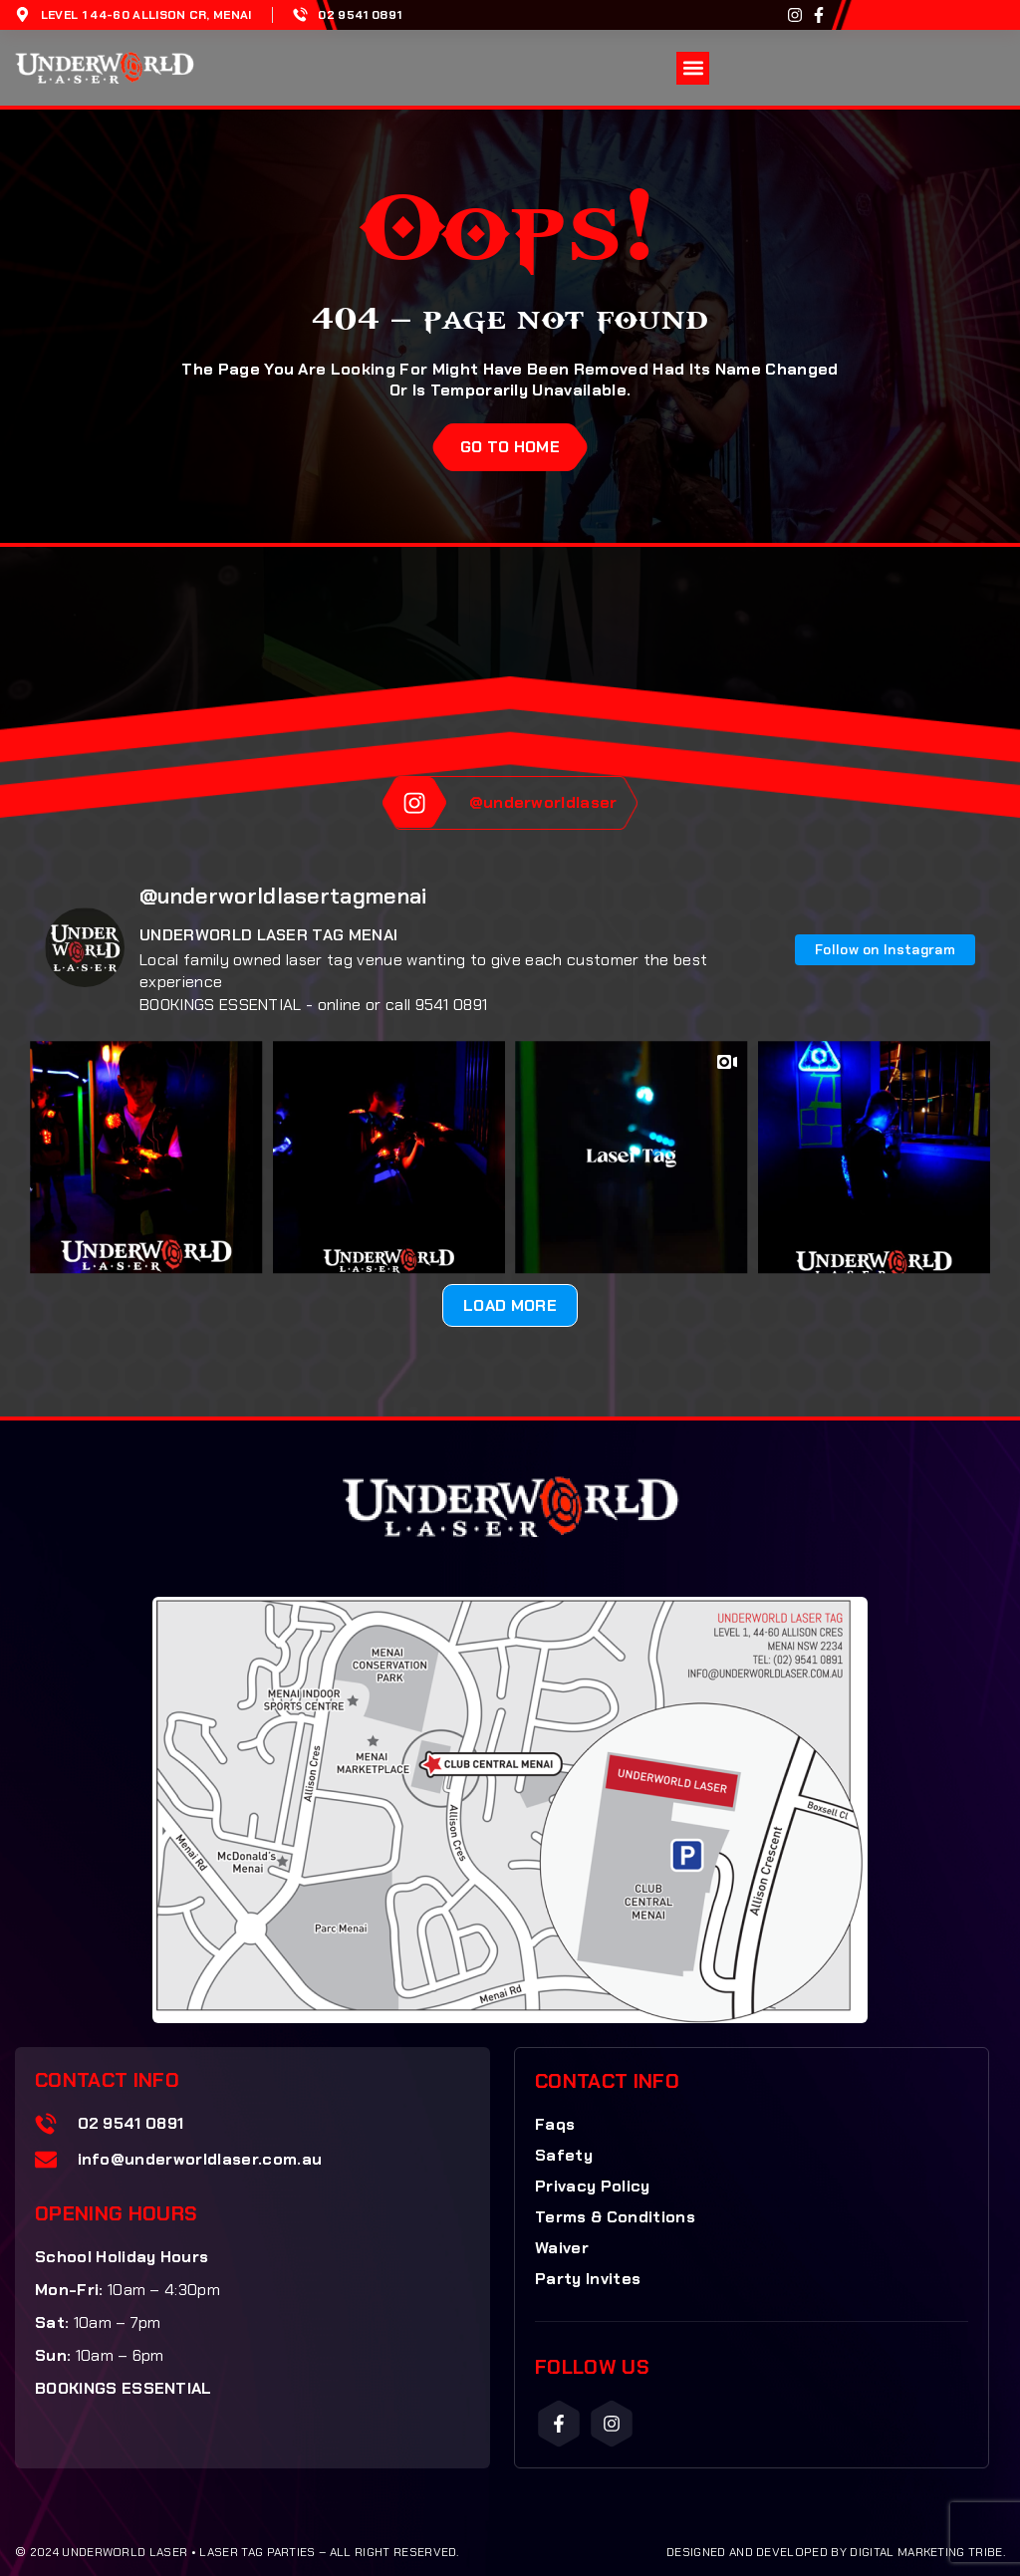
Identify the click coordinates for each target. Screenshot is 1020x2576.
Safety (564, 2155)
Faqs (555, 2124)
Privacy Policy (592, 2186)
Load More (510, 1305)
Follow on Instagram (885, 949)
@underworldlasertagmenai (283, 896)
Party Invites (587, 2278)
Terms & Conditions (615, 2216)
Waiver (562, 2247)
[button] (692, 68)
